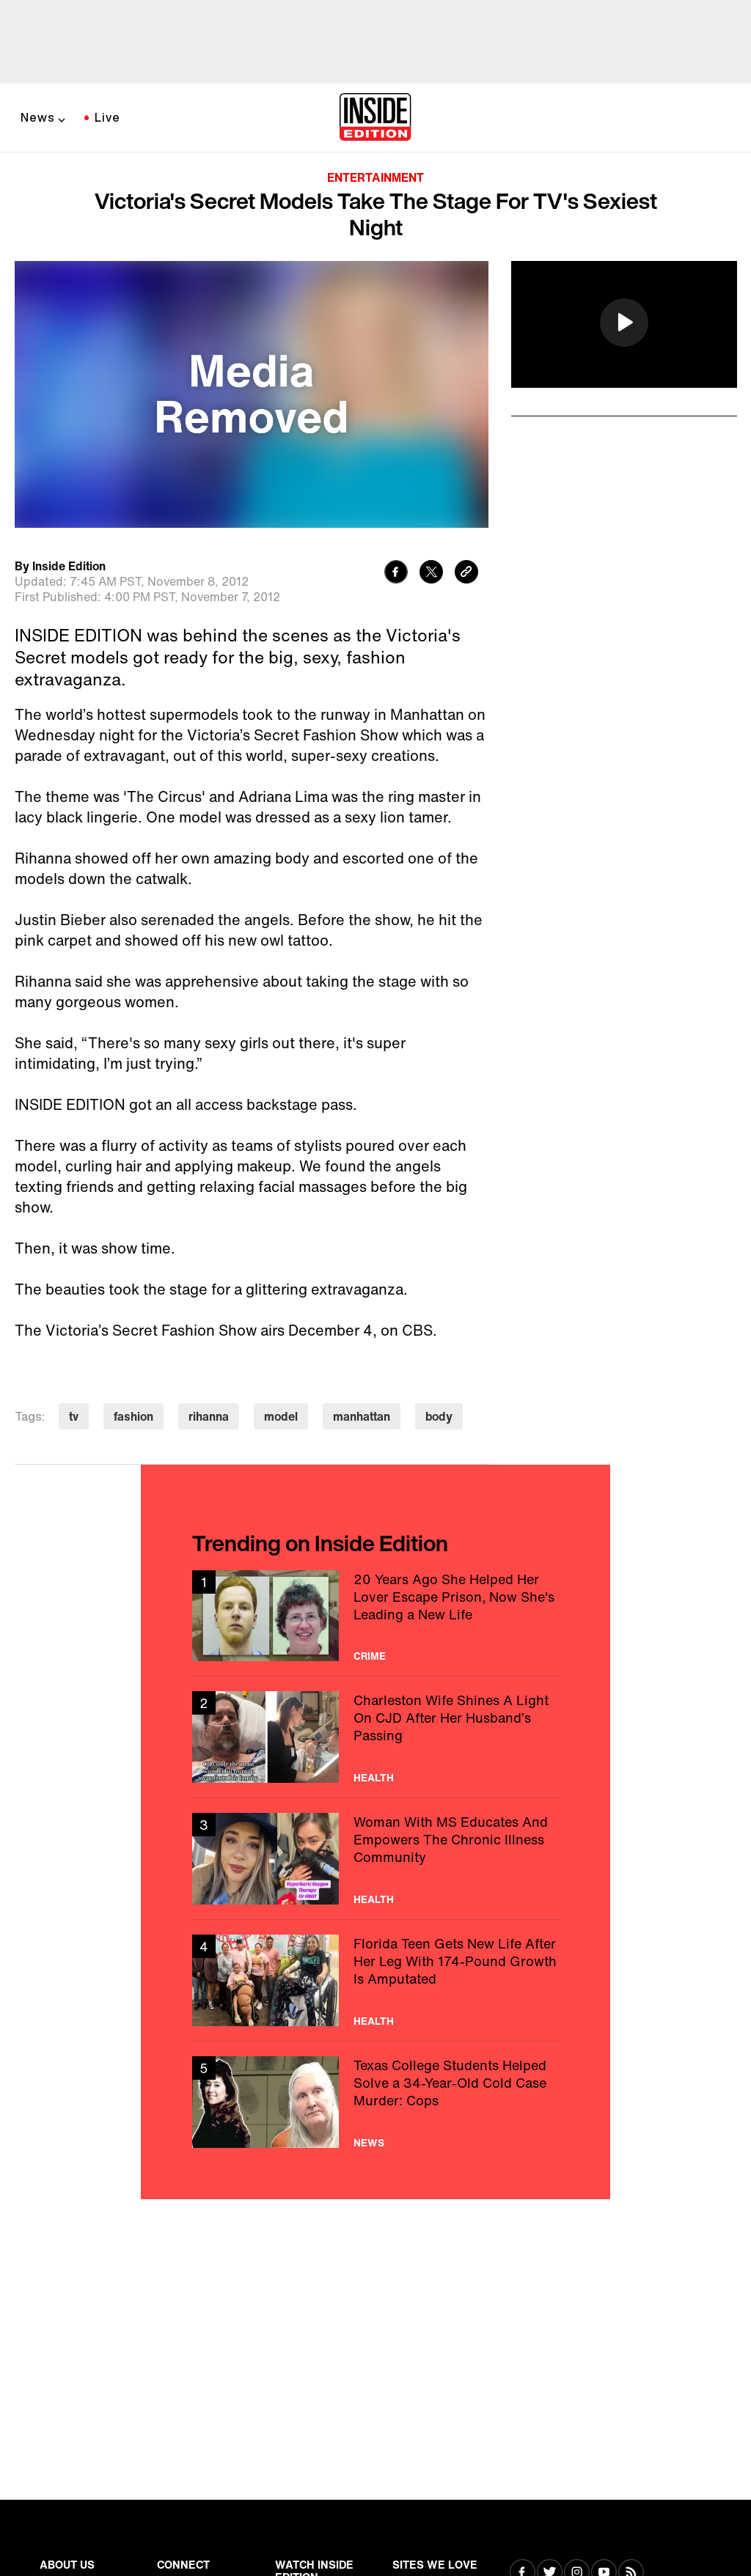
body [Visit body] (439, 1416)
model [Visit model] (281, 1416)
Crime (369, 1656)
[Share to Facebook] (396, 574)
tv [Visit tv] (73, 1416)
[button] (624, 322)
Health (373, 1778)
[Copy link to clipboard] (466, 574)
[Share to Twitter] (431, 574)
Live (107, 117)
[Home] (375, 118)
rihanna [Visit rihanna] (208, 1416)
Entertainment (375, 177)
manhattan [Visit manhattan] (361, 1416)
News (38, 117)
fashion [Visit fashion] (133, 1416)
